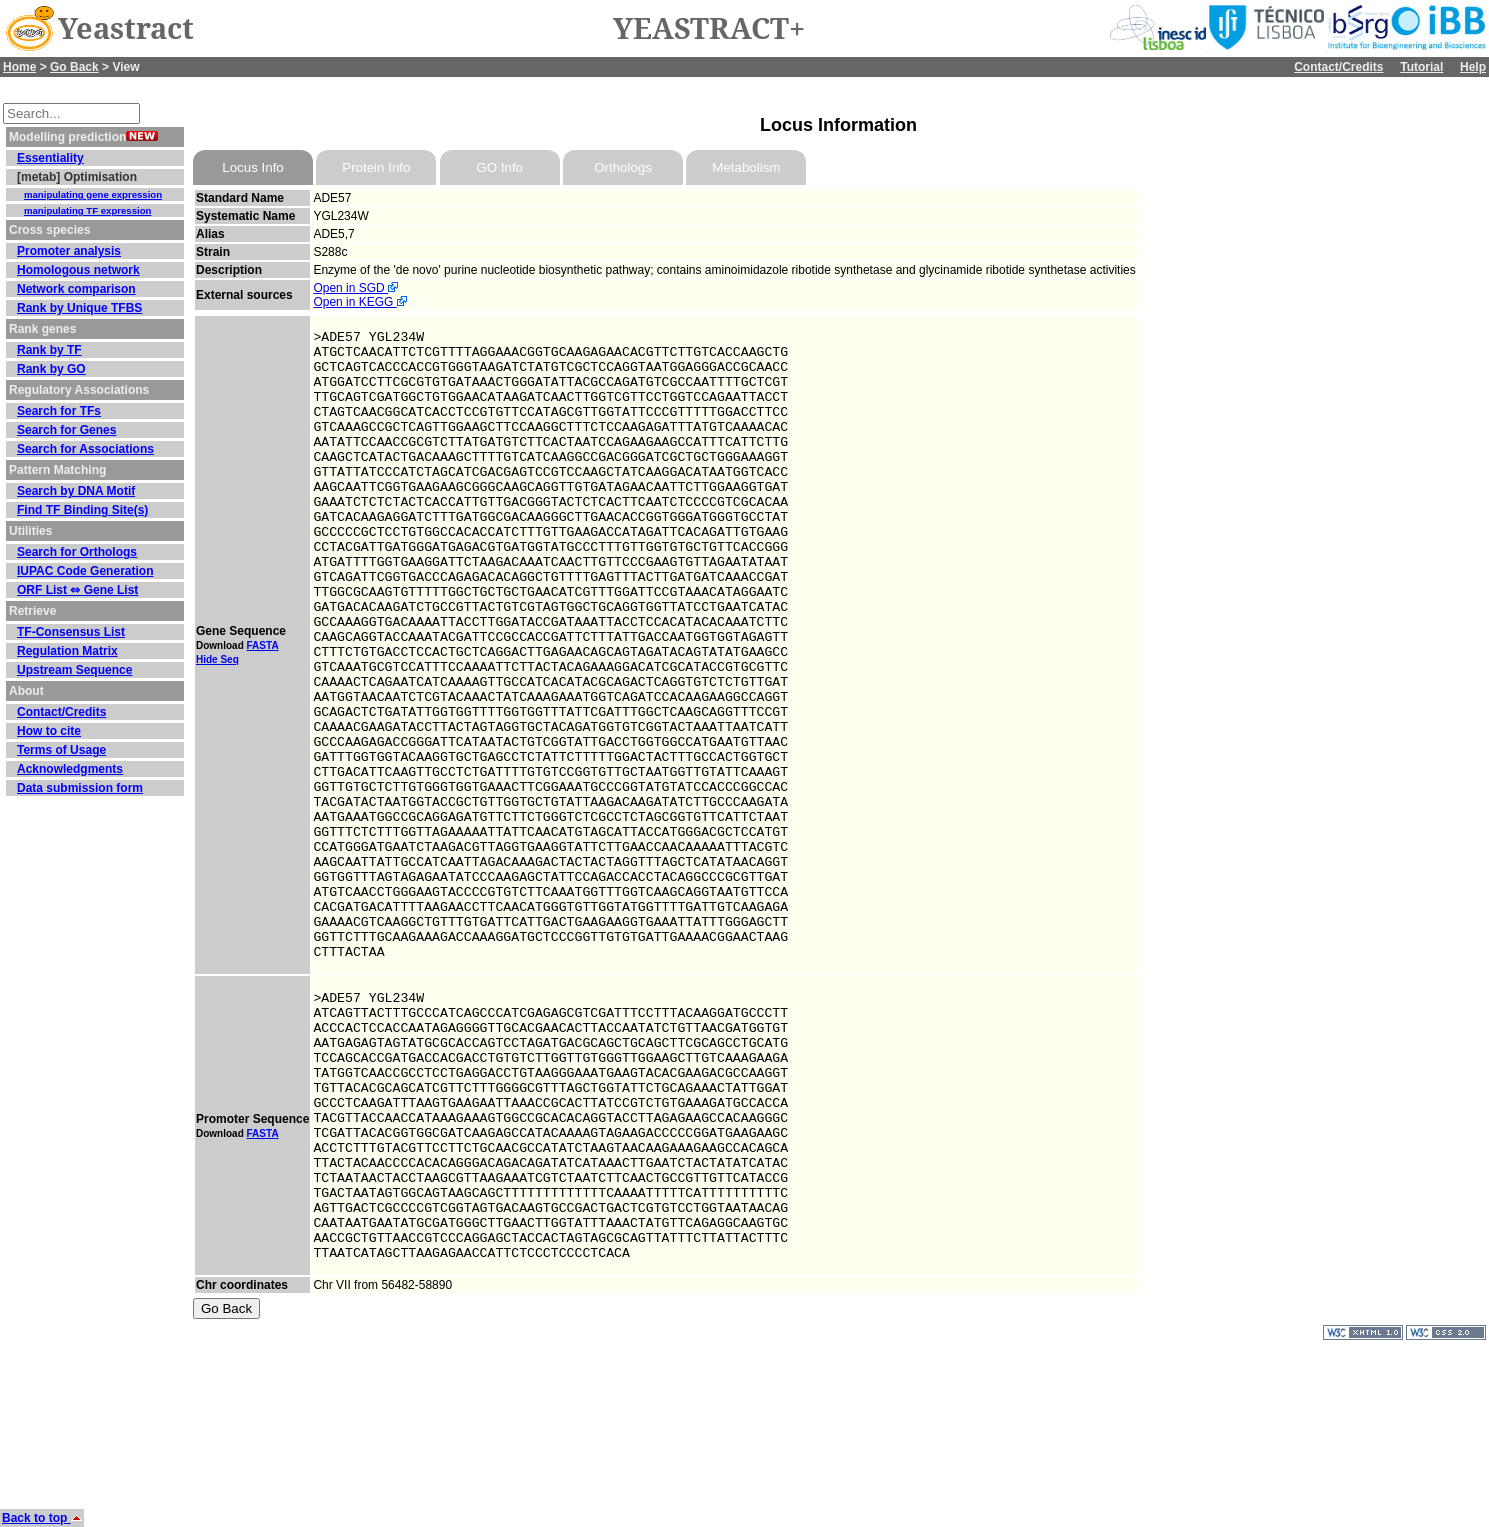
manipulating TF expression (87, 210)
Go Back (74, 67)
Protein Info (376, 167)
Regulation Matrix (67, 651)
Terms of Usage (61, 750)
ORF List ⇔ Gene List (77, 590)
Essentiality (50, 158)
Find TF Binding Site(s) (82, 510)
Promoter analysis (69, 251)
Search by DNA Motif (76, 491)
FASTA (263, 708)
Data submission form (80, 788)
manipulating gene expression (93, 194)
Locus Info (253, 167)
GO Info (499, 167)
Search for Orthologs (77, 552)
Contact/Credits (1338, 67)
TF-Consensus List (71, 632)
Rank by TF (49, 350)
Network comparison (76, 289)
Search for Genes (66, 430)
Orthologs (623, 167)
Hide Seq (217, 722)
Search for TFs (59, 411)
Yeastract (126, 29)
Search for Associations (85, 449)
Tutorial (1421, 67)
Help (1473, 67)
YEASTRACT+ (709, 29)
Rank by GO (51, 369)
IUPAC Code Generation (85, 571)
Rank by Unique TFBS (79, 308)
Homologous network (78, 270)
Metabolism (746, 167)
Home (19, 67)
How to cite (49, 731)
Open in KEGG (359, 302)
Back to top (42, 1518)
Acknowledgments (70, 769)
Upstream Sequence (74, 670)
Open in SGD (355, 288)
